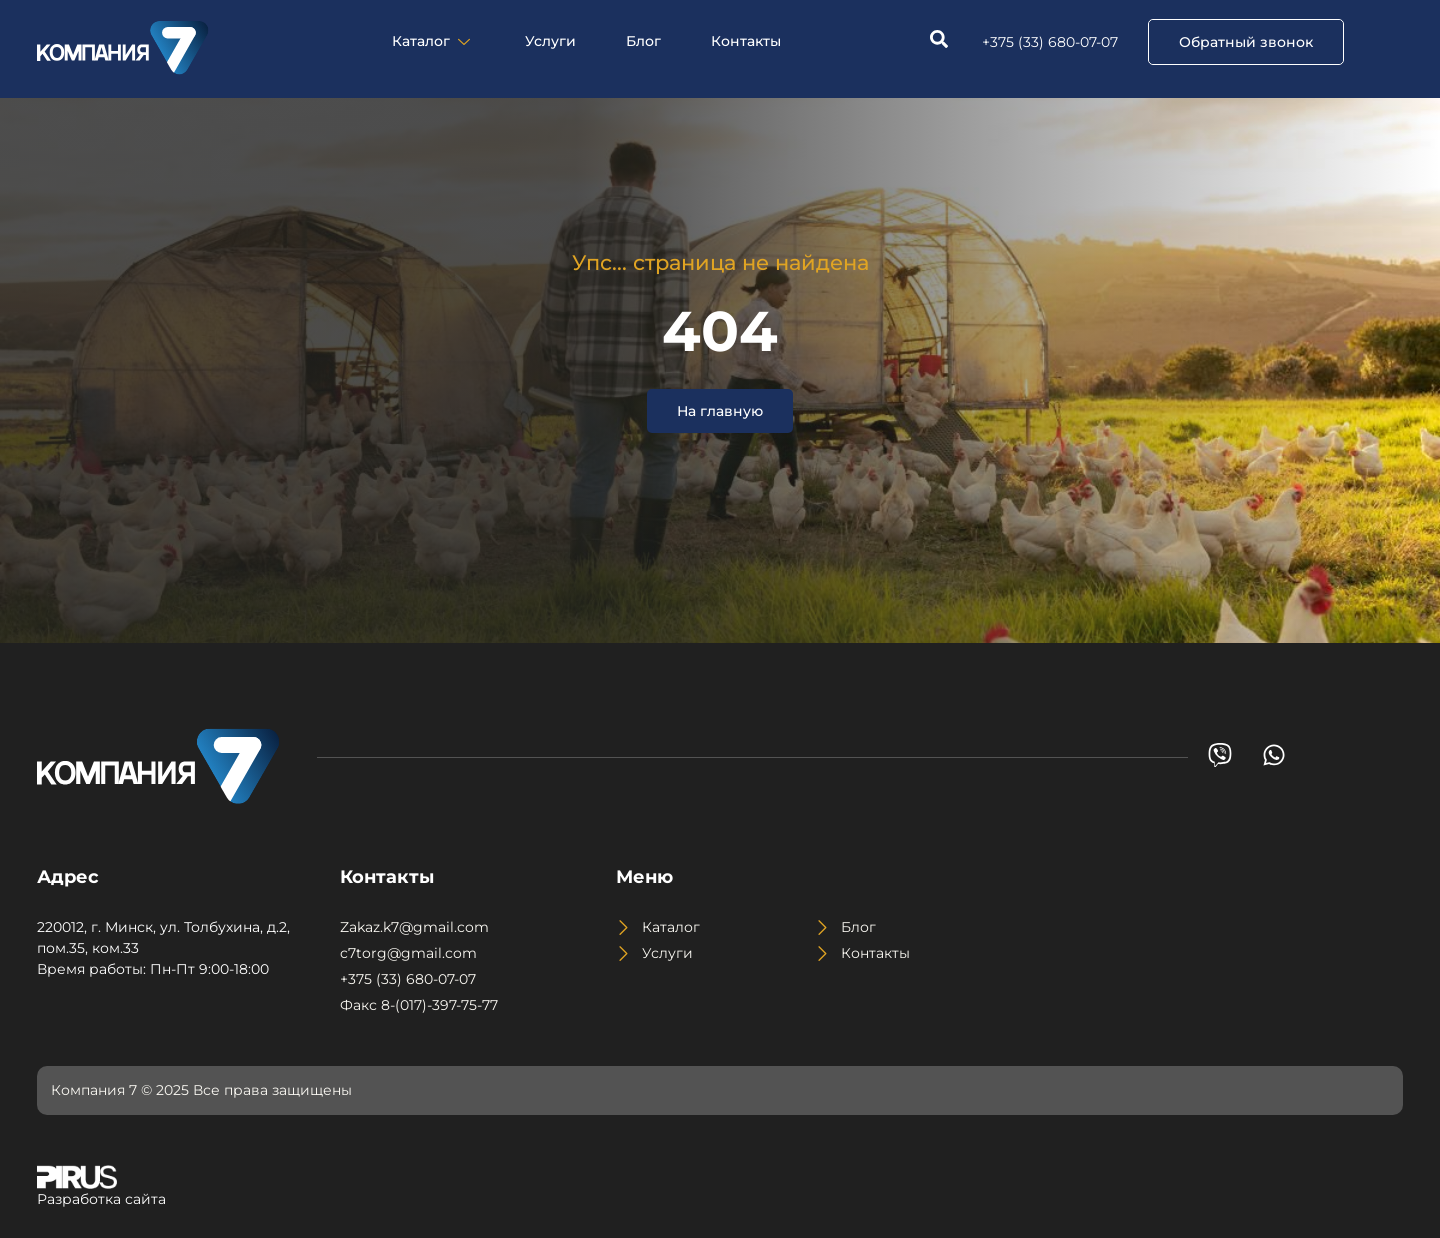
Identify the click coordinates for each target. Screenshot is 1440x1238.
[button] (1246, 42)
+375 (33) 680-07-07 (1050, 42)
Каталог (433, 41)
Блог (643, 41)
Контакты (746, 41)
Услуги (550, 41)
